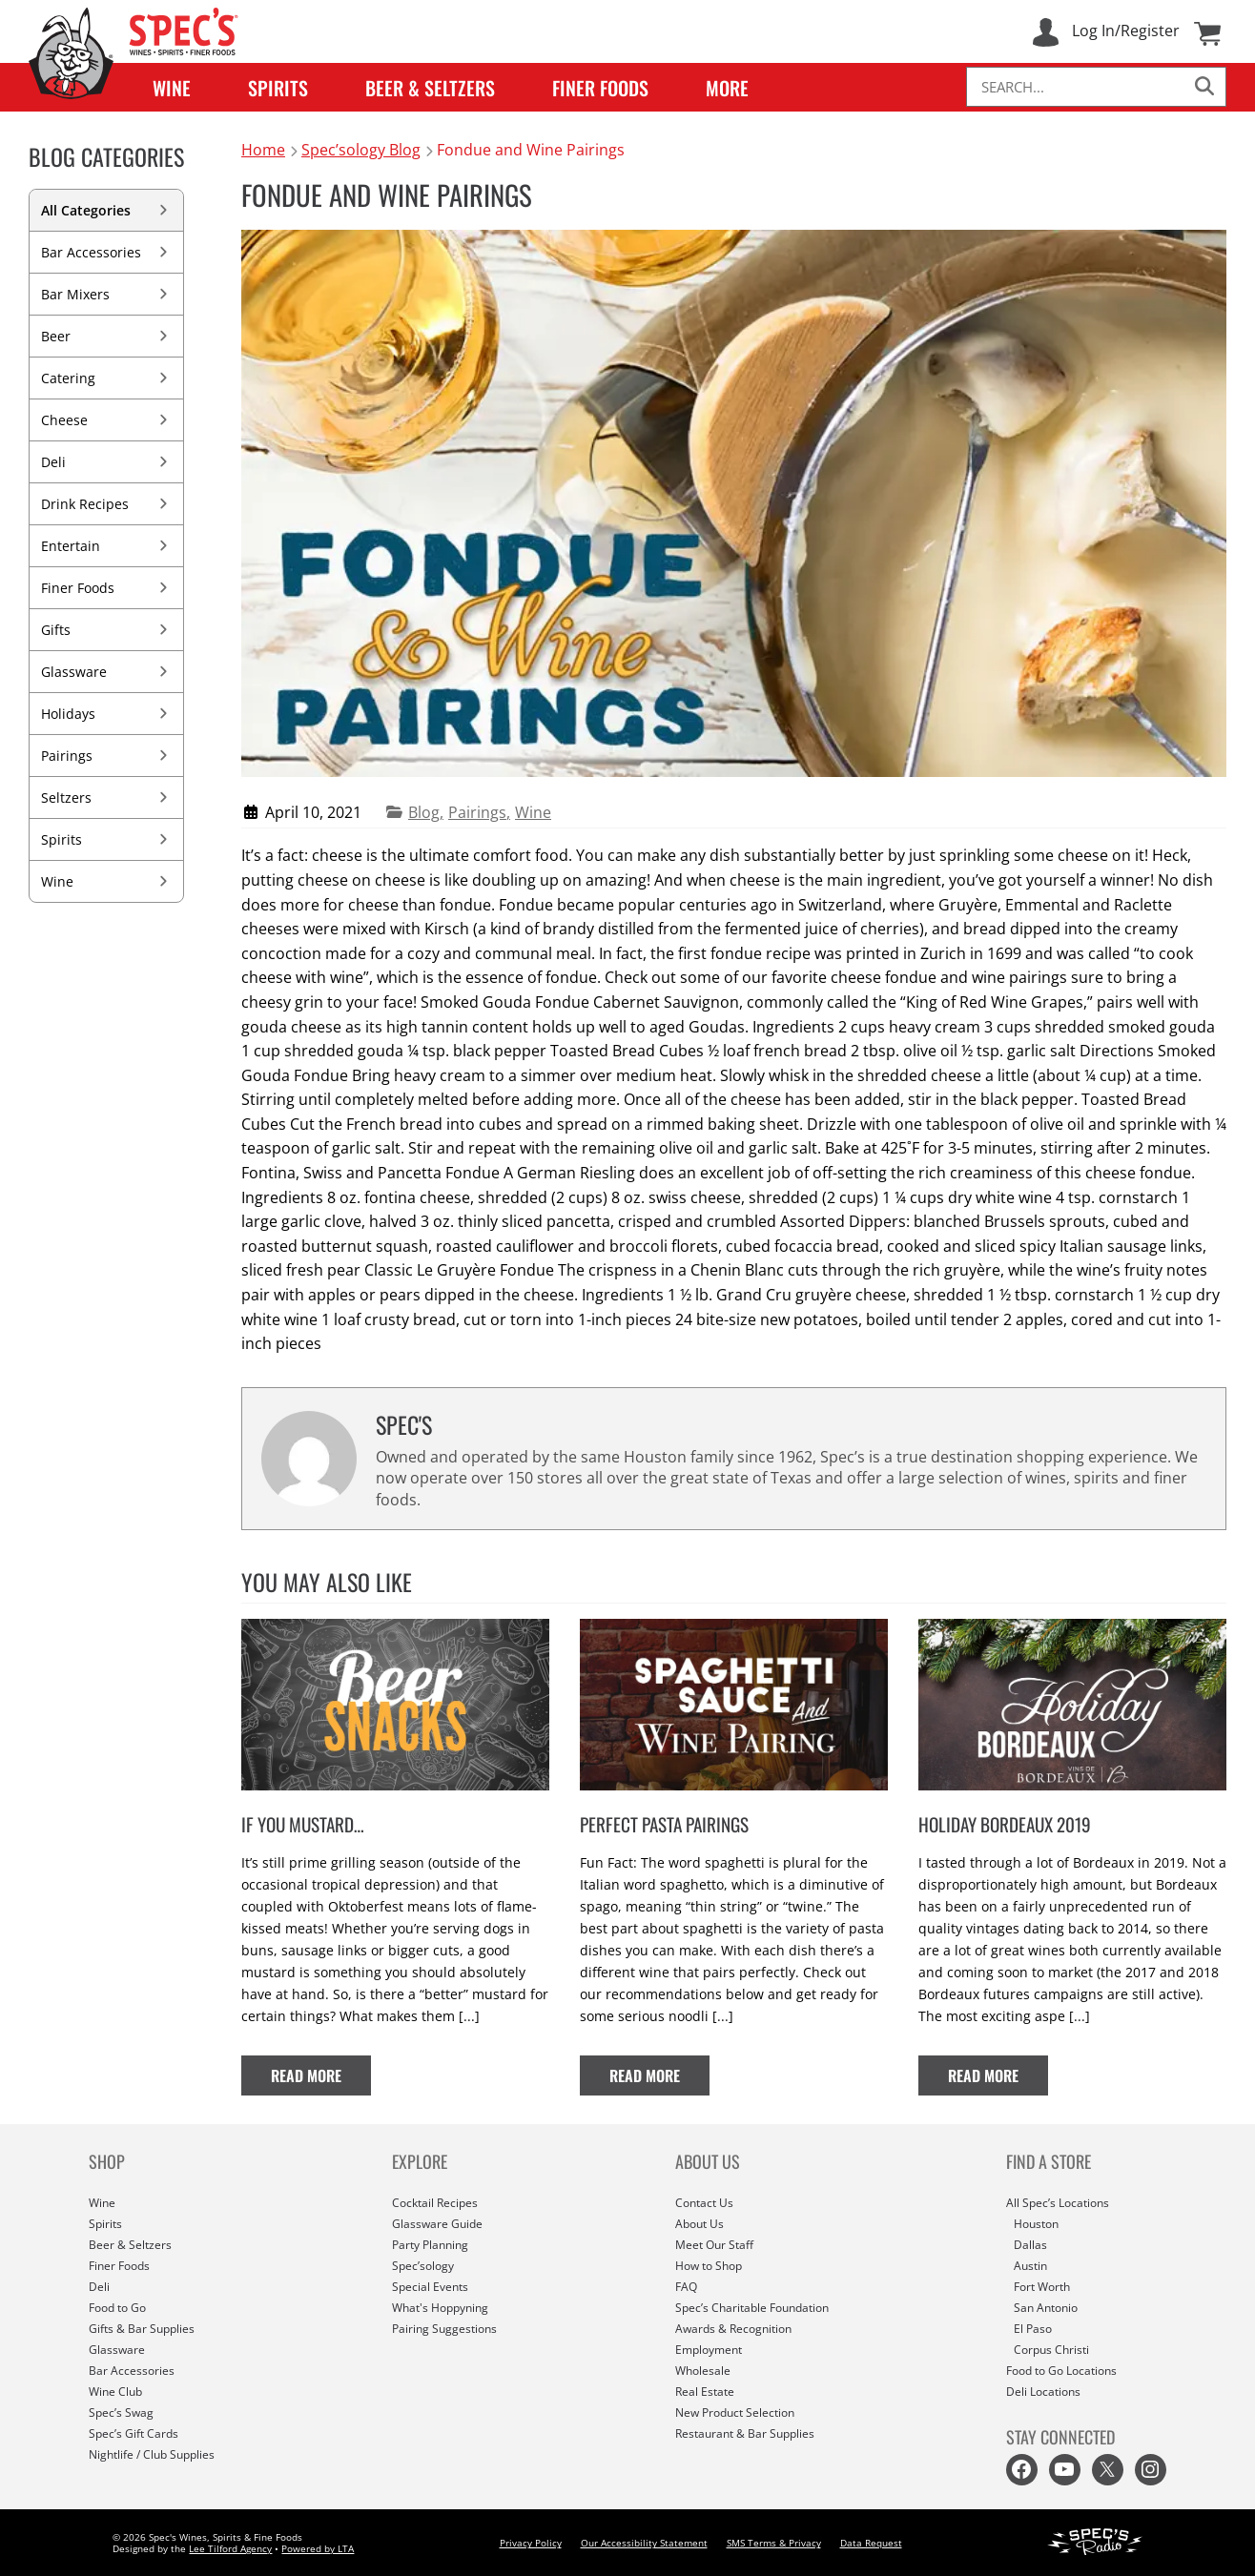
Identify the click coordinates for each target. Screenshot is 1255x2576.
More (727, 87)
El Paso (1033, 2328)
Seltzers (106, 797)
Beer (106, 336)
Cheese (106, 420)
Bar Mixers (106, 294)
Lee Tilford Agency (230, 2548)
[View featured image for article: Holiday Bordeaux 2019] (1072, 1799)
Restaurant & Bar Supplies (744, 2433)
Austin (1030, 2266)
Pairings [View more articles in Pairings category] (477, 812)
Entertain (106, 546)
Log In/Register (1126, 30)
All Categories (106, 210)
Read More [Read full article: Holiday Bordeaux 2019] (998, 2075)
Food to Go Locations (1061, 2370)
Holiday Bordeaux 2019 (1004, 1824)
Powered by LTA (317, 2548)
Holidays (106, 714)
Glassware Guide (437, 2224)
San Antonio (1046, 2308)
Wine (172, 87)
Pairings (106, 755)
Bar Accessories (106, 252)
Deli (106, 462)
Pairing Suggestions (444, 2328)
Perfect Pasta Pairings (664, 1824)
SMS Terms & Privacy (774, 2542)
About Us (699, 2224)
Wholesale (702, 2370)
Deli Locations (1043, 2391)
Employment (708, 2349)
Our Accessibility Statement (644, 2542)
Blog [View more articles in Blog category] (424, 812)
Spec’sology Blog (362, 149)
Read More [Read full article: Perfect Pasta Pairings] (659, 2075)
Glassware (106, 672)
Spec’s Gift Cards (133, 2433)
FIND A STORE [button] (1048, 2161)
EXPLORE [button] (419, 2161)
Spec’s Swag (121, 2412)
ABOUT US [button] (707, 2161)
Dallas (1030, 2245)
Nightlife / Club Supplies (152, 2454)
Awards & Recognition (733, 2328)
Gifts (106, 630)
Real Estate (704, 2391)
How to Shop (708, 2266)
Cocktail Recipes (435, 2203)
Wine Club (115, 2391)
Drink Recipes (106, 504)
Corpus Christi (1051, 2349)
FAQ (686, 2287)
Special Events (430, 2287)
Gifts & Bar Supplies (142, 2328)
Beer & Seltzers (430, 87)
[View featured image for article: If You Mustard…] (395, 1799)
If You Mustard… (302, 1824)
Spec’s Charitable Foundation (752, 2308)
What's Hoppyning (440, 2308)
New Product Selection (734, 2412)
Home (263, 149)
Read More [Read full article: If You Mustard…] (321, 2075)
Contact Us (704, 2203)
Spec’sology (423, 2266)
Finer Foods (600, 87)
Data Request (871, 2542)
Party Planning (430, 2245)
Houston (1036, 2224)
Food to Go (117, 2308)
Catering (106, 378)
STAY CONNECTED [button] (1060, 2436)
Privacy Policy (531, 2542)
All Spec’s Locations (1057, 2203)
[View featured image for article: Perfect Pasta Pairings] (734, 1799)
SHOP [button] (107, 2161)
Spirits (278, 87)
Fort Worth (1042, 2287)
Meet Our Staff (714, 2245)
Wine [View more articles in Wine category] (533, 812)
